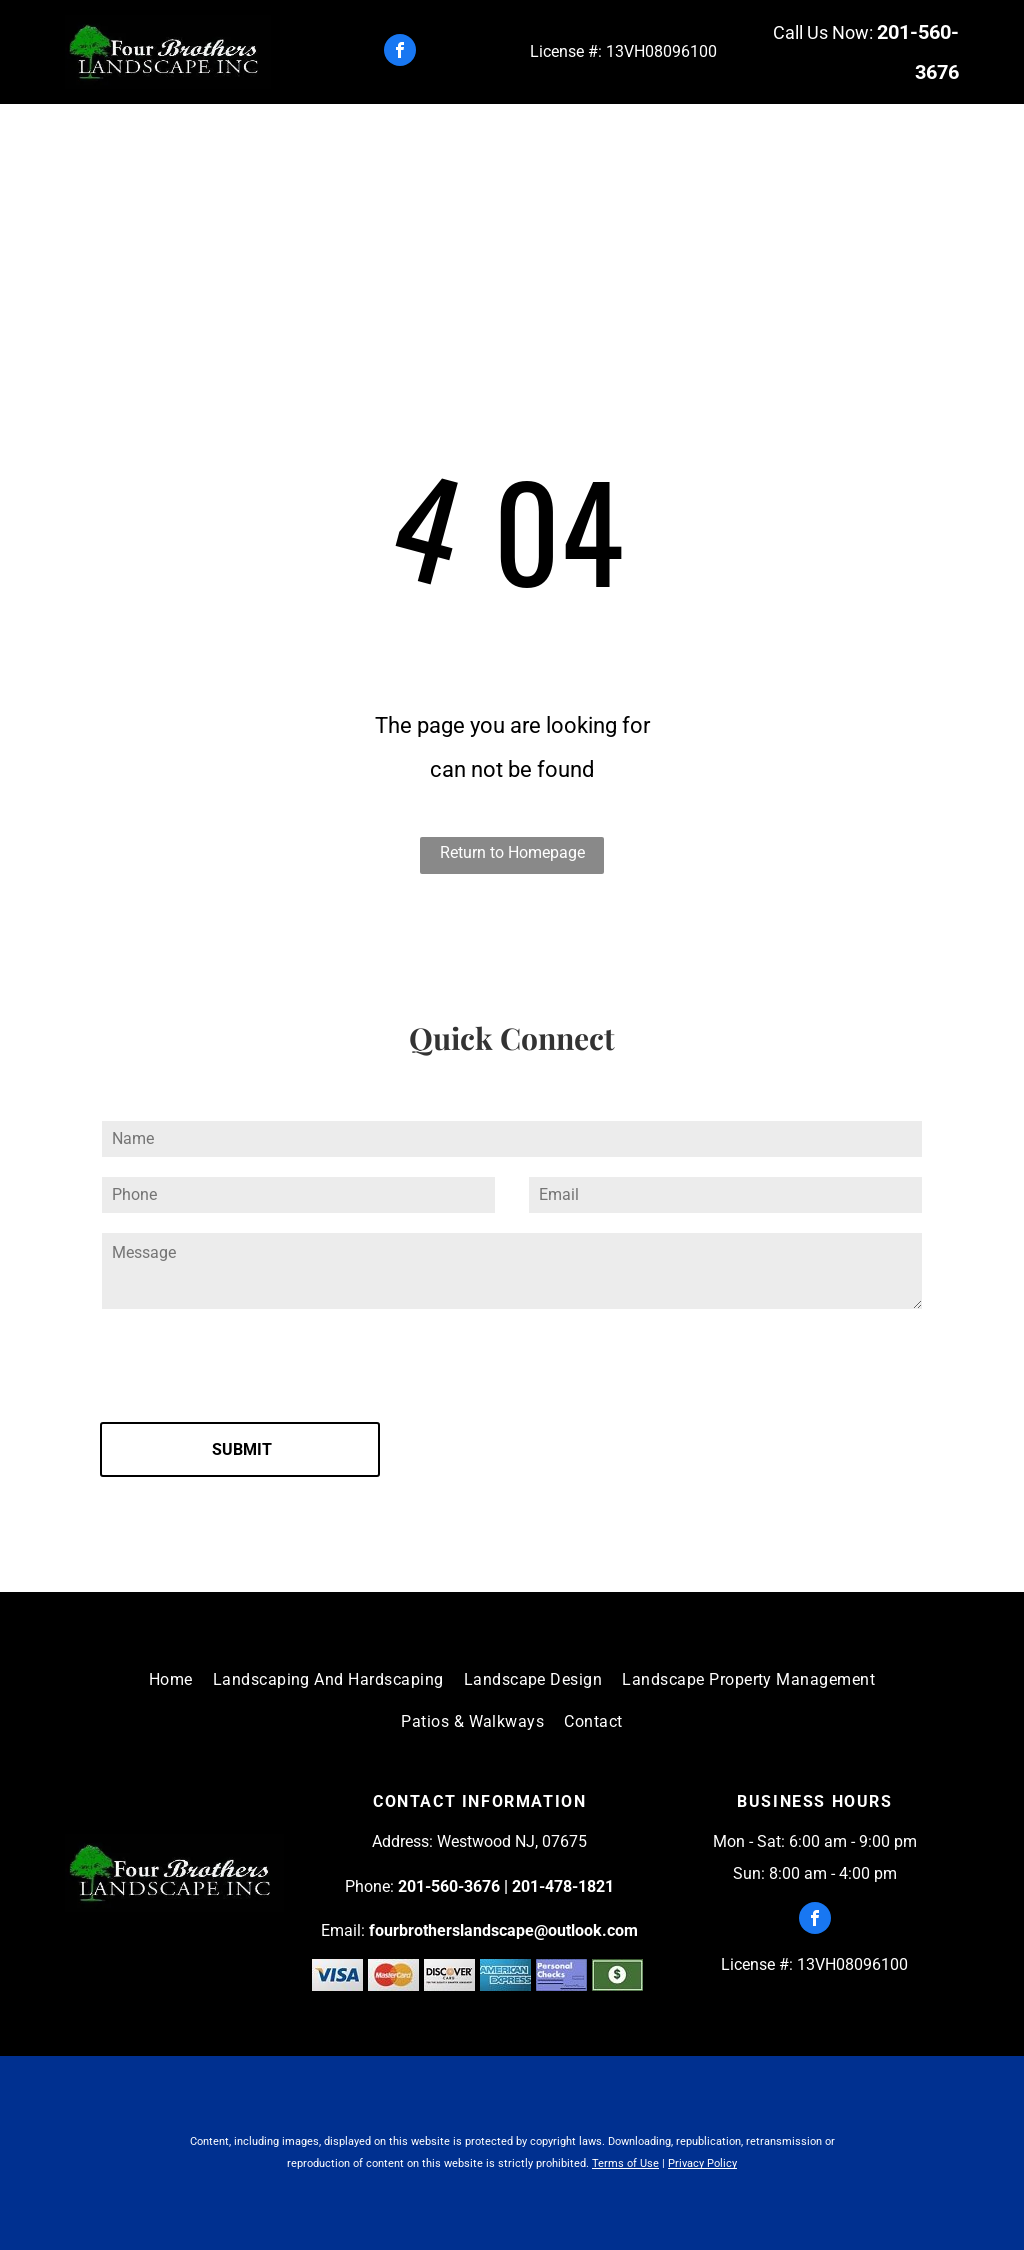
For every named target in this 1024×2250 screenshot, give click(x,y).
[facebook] (400, 52)
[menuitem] (204, 140)
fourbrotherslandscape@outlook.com (503, 1930)
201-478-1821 (563, 1886)
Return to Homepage (512, 852)
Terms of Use (625, 2163)
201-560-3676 (449, 1886)
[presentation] (252, 1363)
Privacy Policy (702, 2163)
